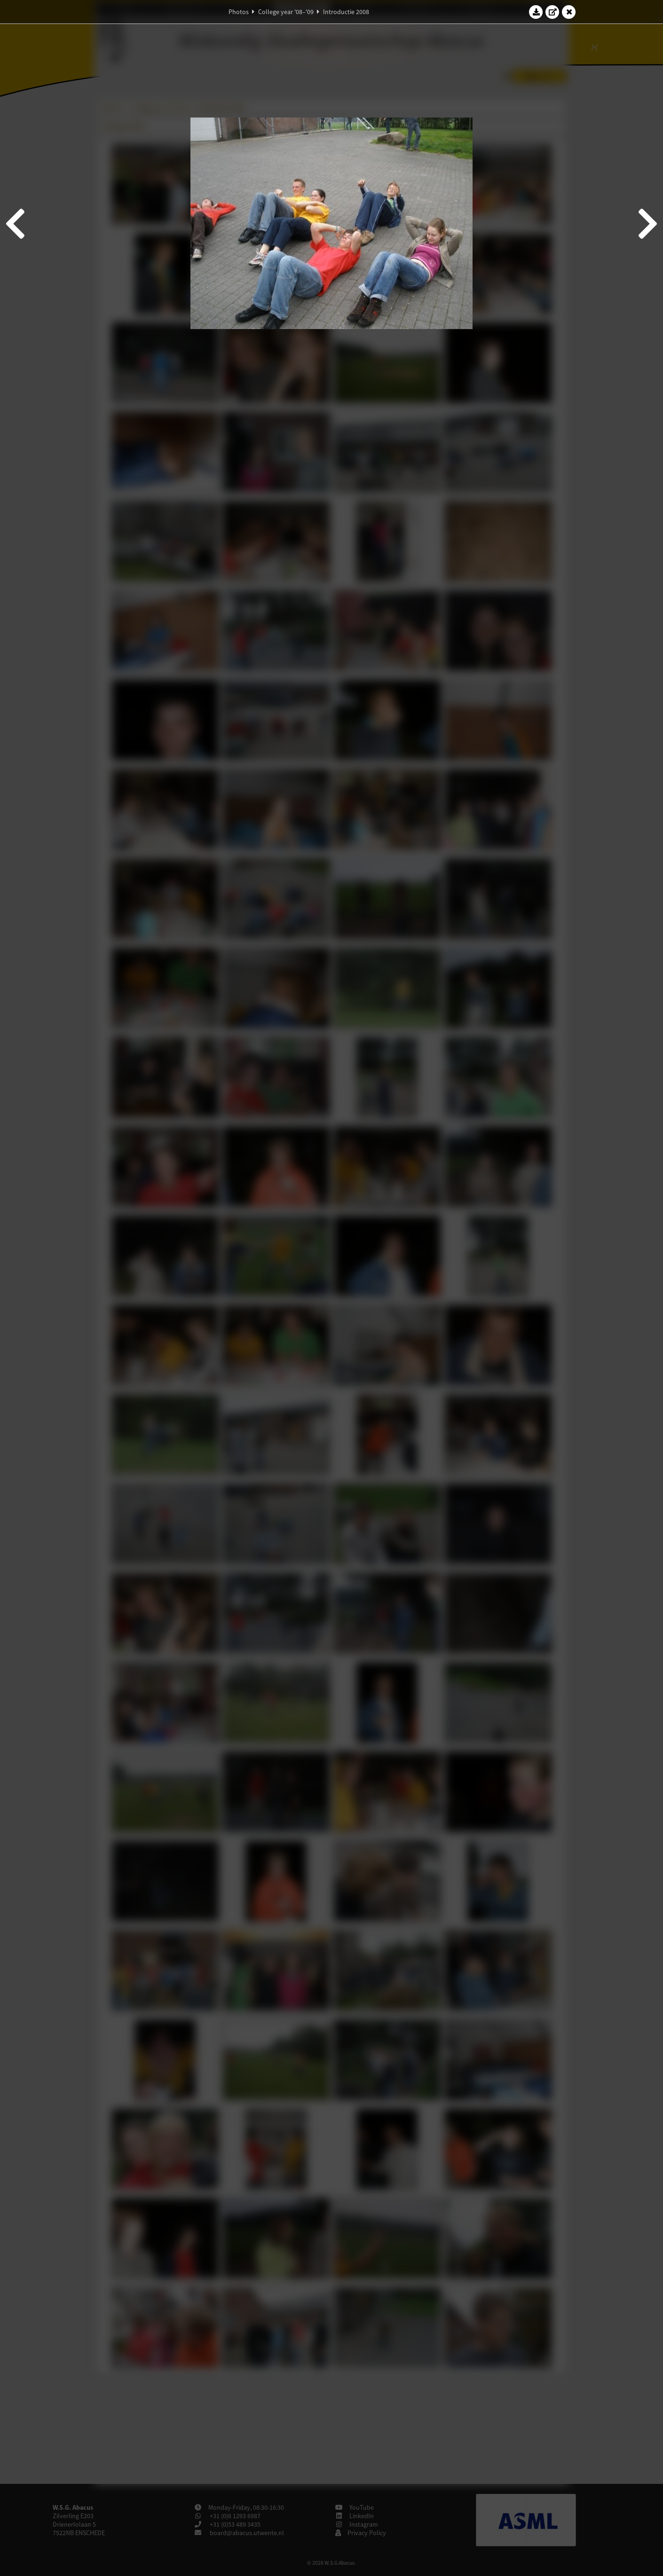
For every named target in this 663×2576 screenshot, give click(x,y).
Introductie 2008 (346, 12)
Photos (239, 12)
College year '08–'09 (286, 12)
